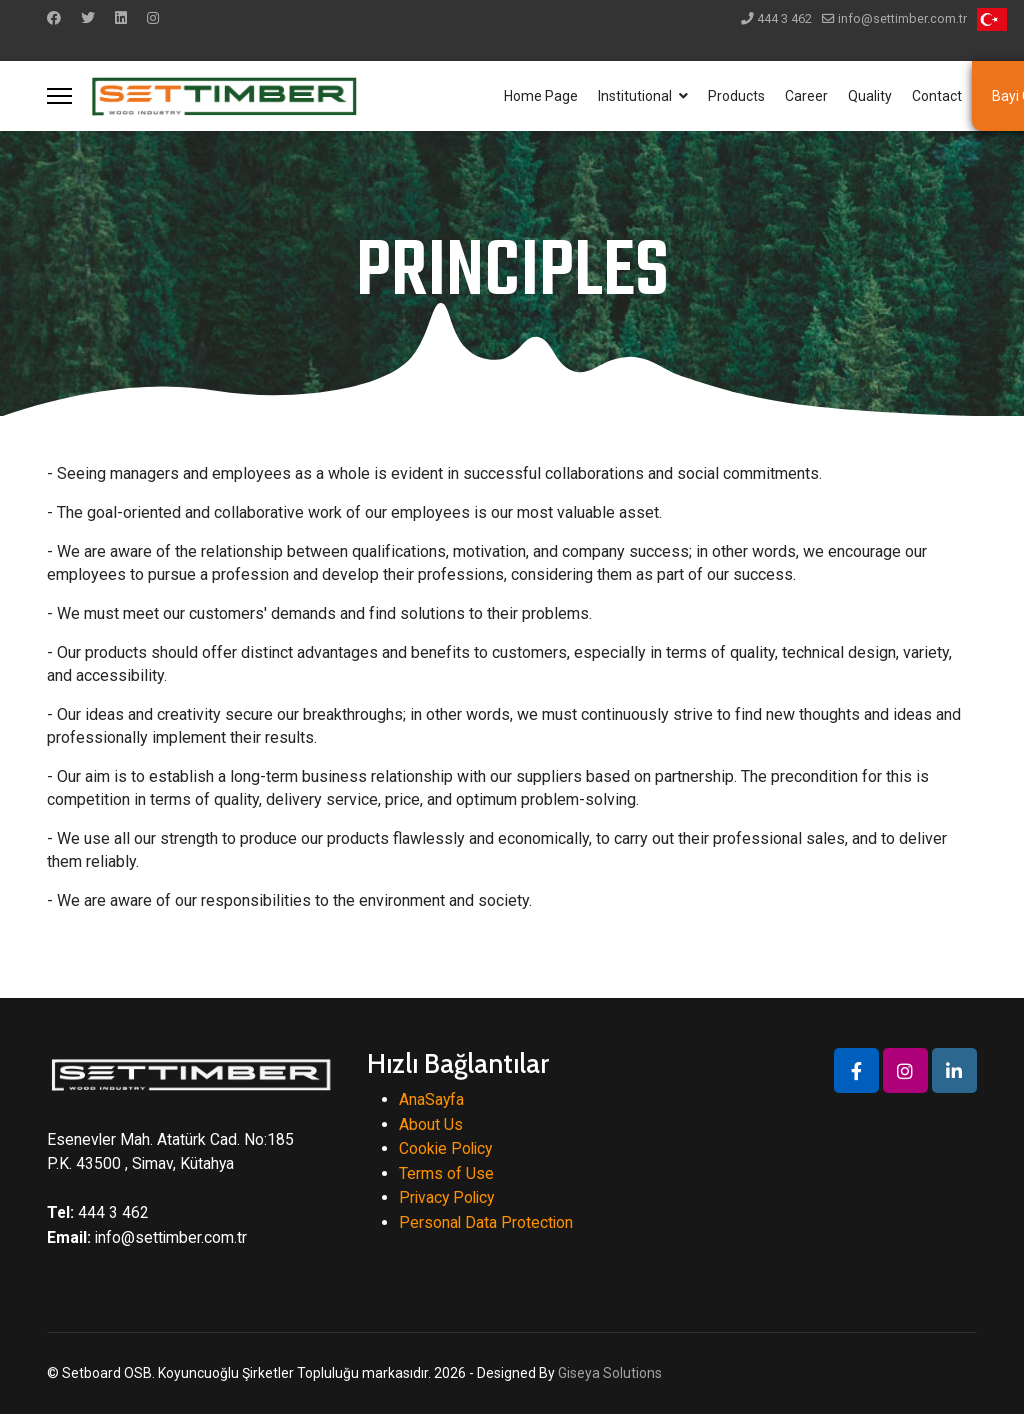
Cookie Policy (447, 1149)
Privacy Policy (449, 1199)
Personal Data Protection (487, 1224)
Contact (937, 96)
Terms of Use (446, 1174)
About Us (431, 1124)
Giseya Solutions (610, 1375)
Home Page (541, 96)
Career (806, 96)
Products (736, 96)
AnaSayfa (432, 1099)
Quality (870, 96)
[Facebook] (54, 18)
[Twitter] (88, 18)
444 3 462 (784, 18)
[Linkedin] (121, 18)
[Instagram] (153, 18)
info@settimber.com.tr (902, 18)
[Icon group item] (856, 1070)
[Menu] (59, 96)
